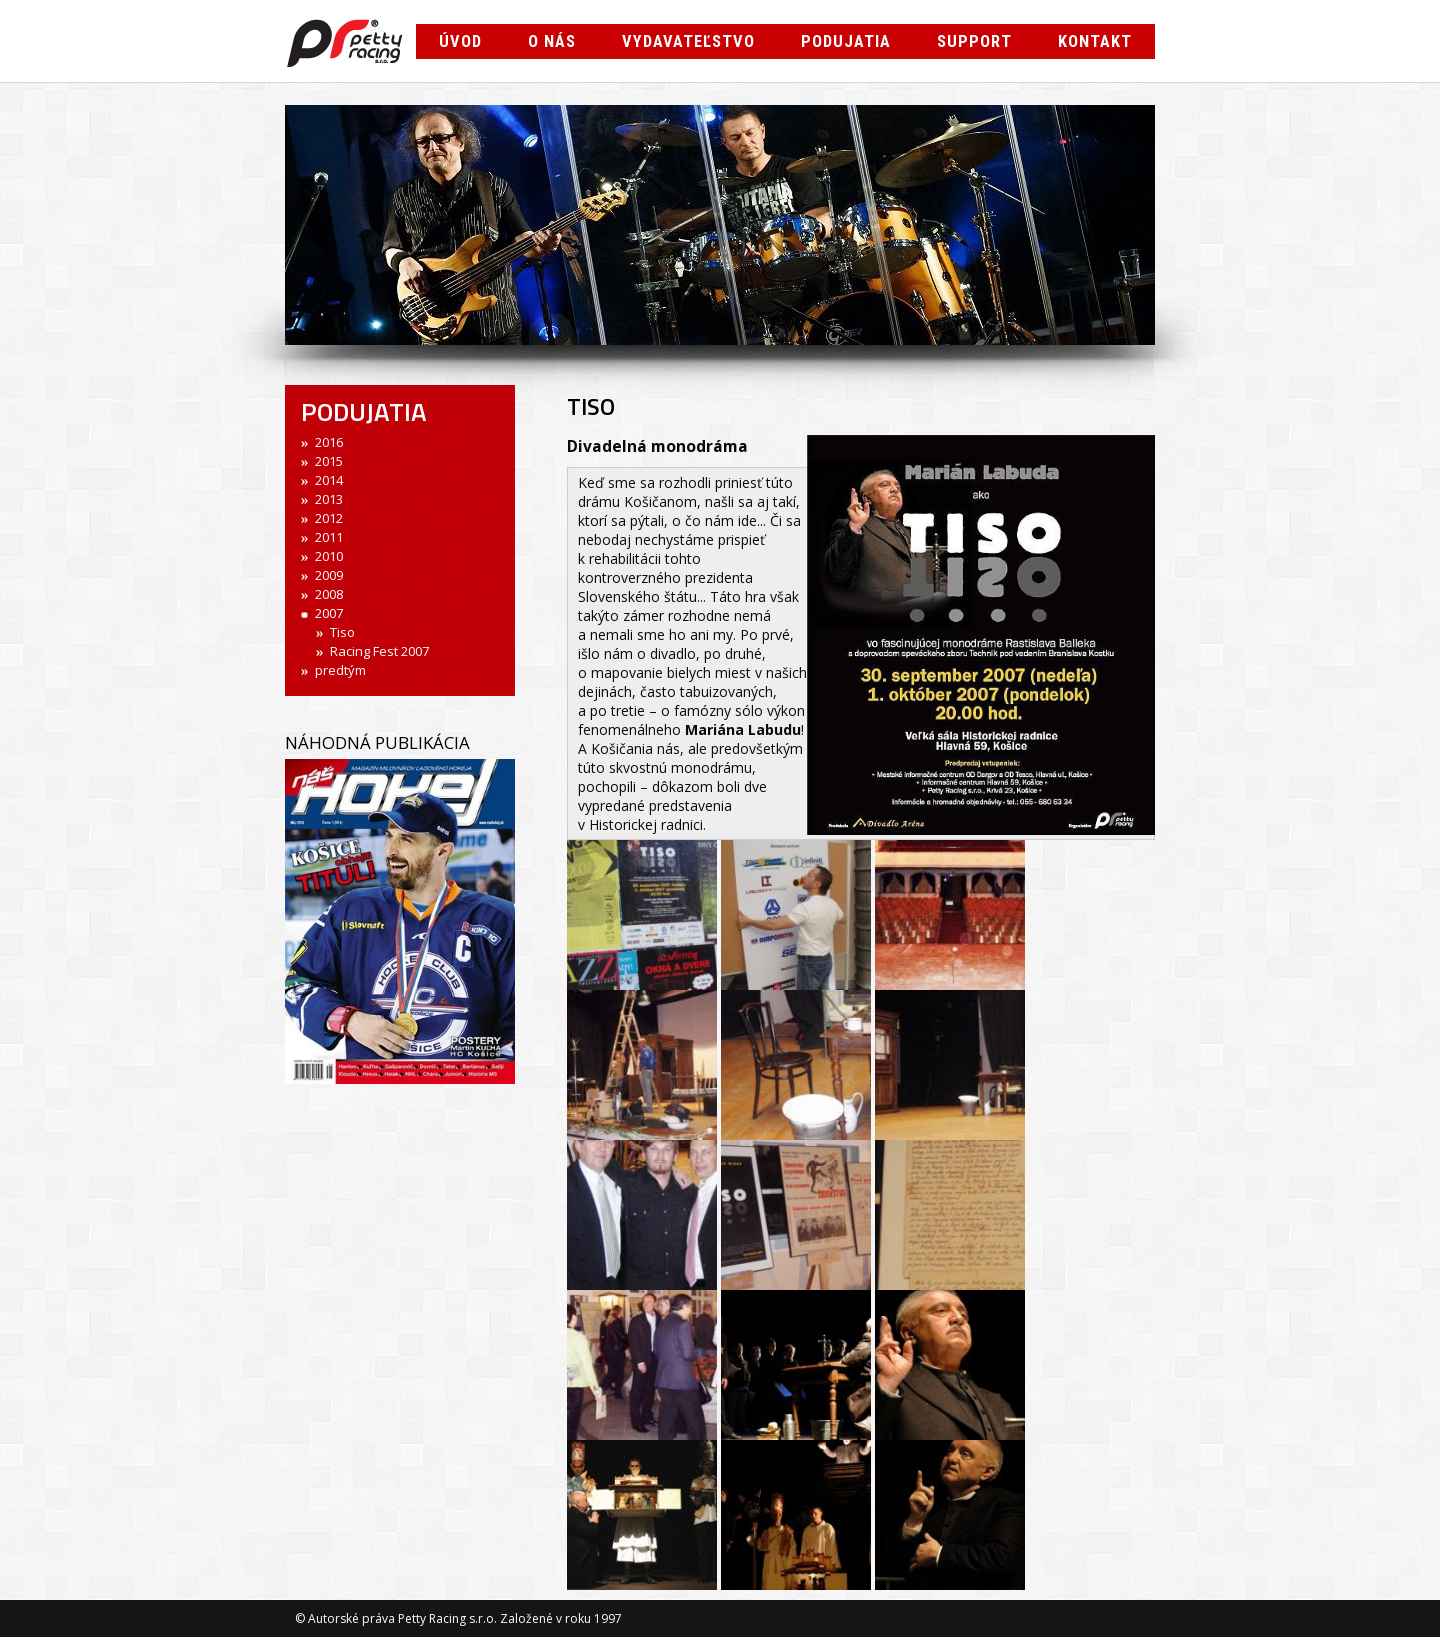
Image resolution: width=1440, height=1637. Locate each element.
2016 (329, 442)
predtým (340, 670)
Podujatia (846, 41)
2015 (329, 461)
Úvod (460, 41)
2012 (329, 518)
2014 (329, 480)
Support (974, 41)
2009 (329, 575)
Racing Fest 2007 (379, 651)
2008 (329, 594)
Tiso (342, 632)
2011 (329, 537)
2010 (329, 556)
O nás (552, 41)
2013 (329, 499)
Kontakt (1095, 41)
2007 (329, 613)
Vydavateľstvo (688, 41)
